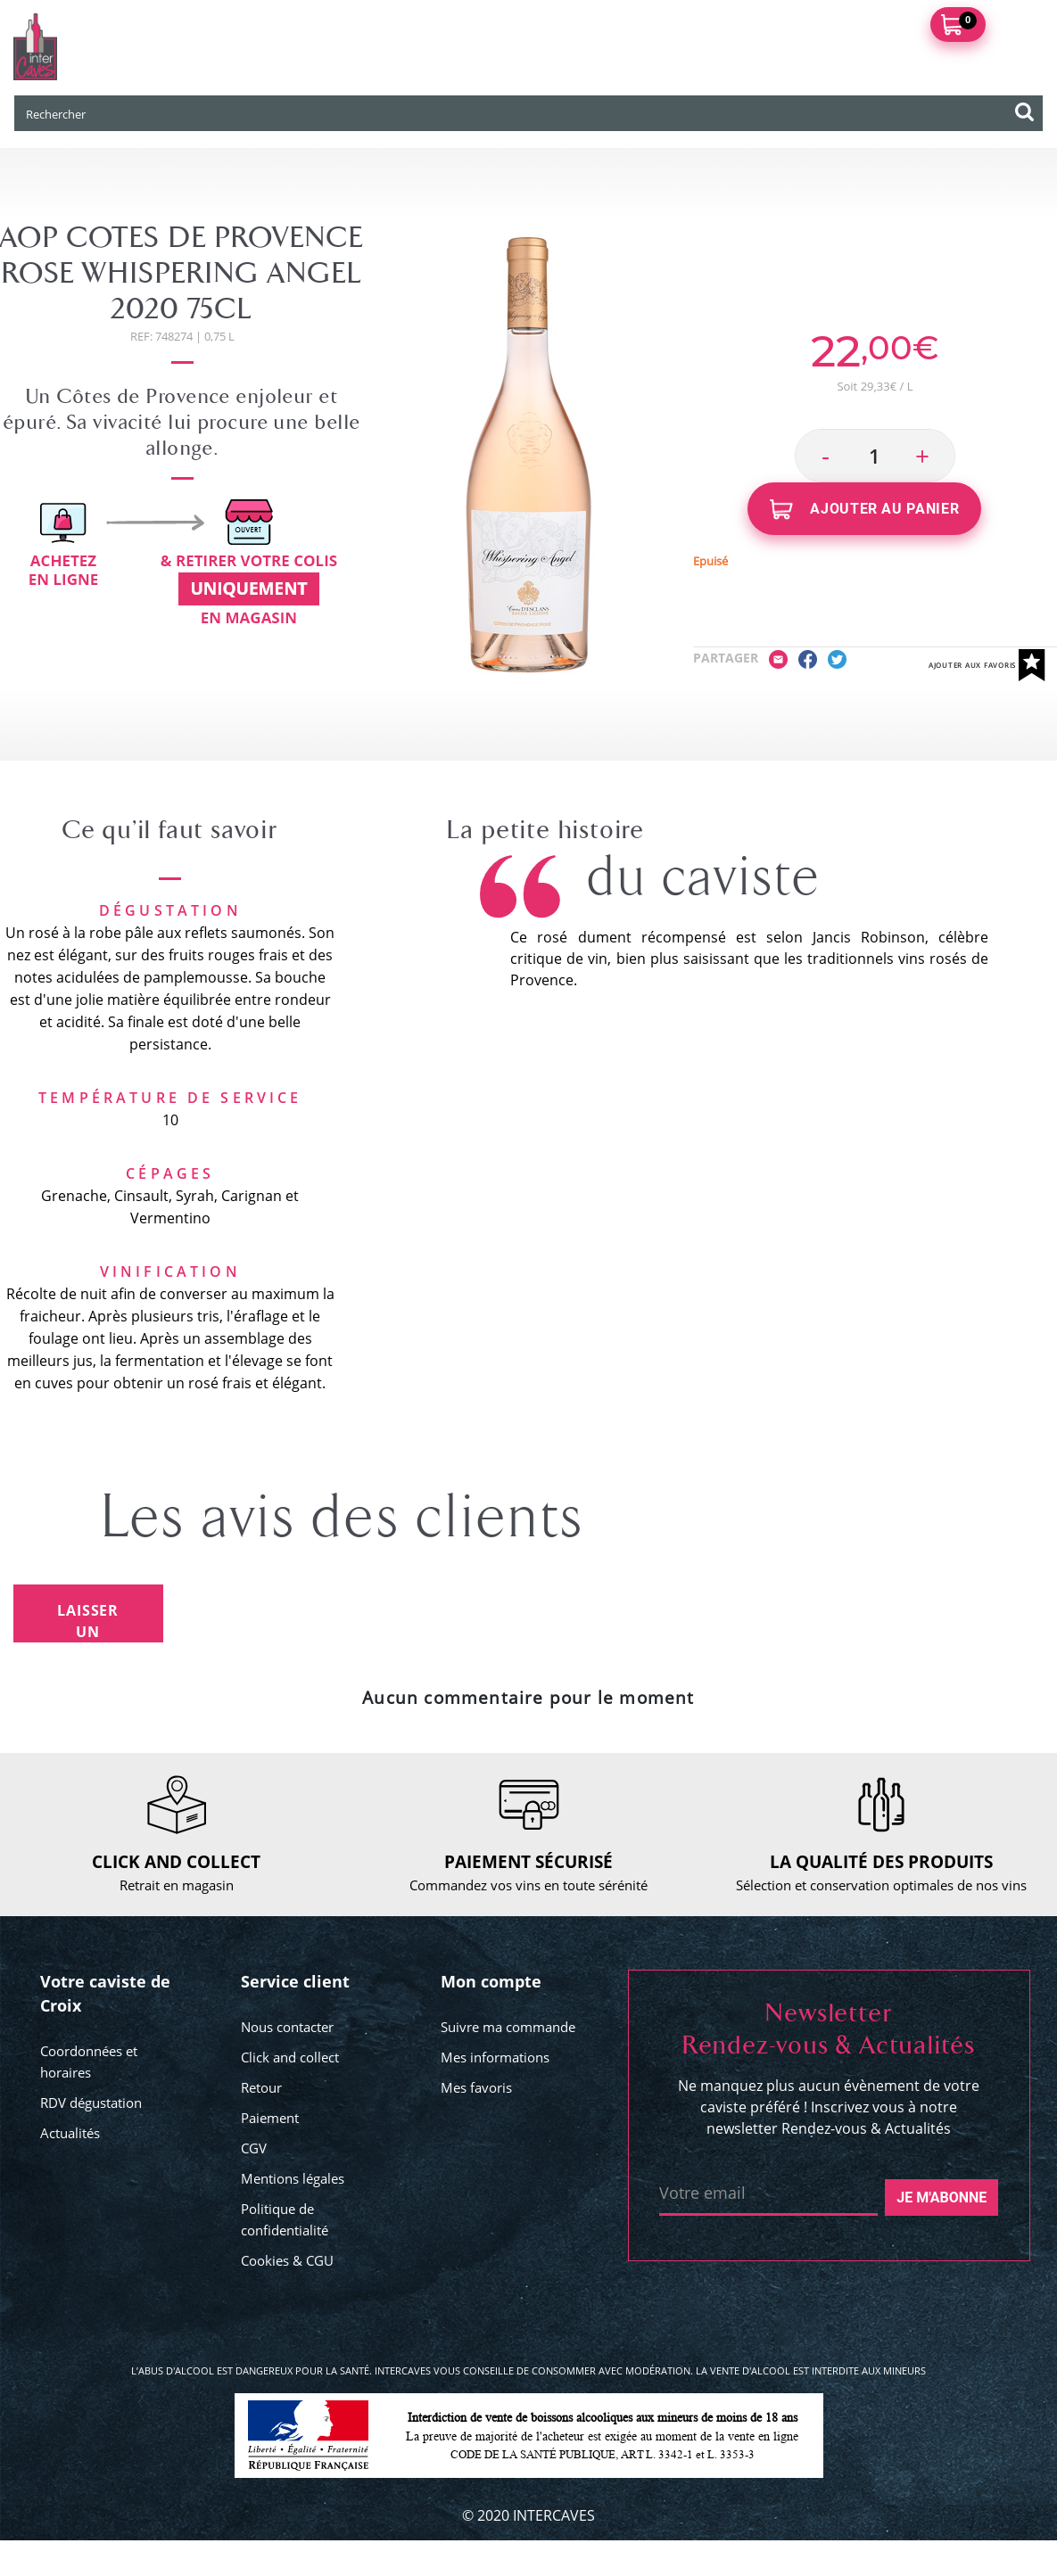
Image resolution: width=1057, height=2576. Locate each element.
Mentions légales (292, 2178)
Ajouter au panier (865, 509)
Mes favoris (476, 2087)
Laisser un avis (88, 1621)
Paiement (270, 2118)
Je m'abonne (941, 2197)
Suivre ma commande (508, 2027)
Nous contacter (287, 2027)
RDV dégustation (91, 2102)
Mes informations (495, 2057)
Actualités (70, 2133)
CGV (254, 2148)
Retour (261, 2087)
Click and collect (290, 2057)
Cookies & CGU (287, 2260)
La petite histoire (546, 830)
